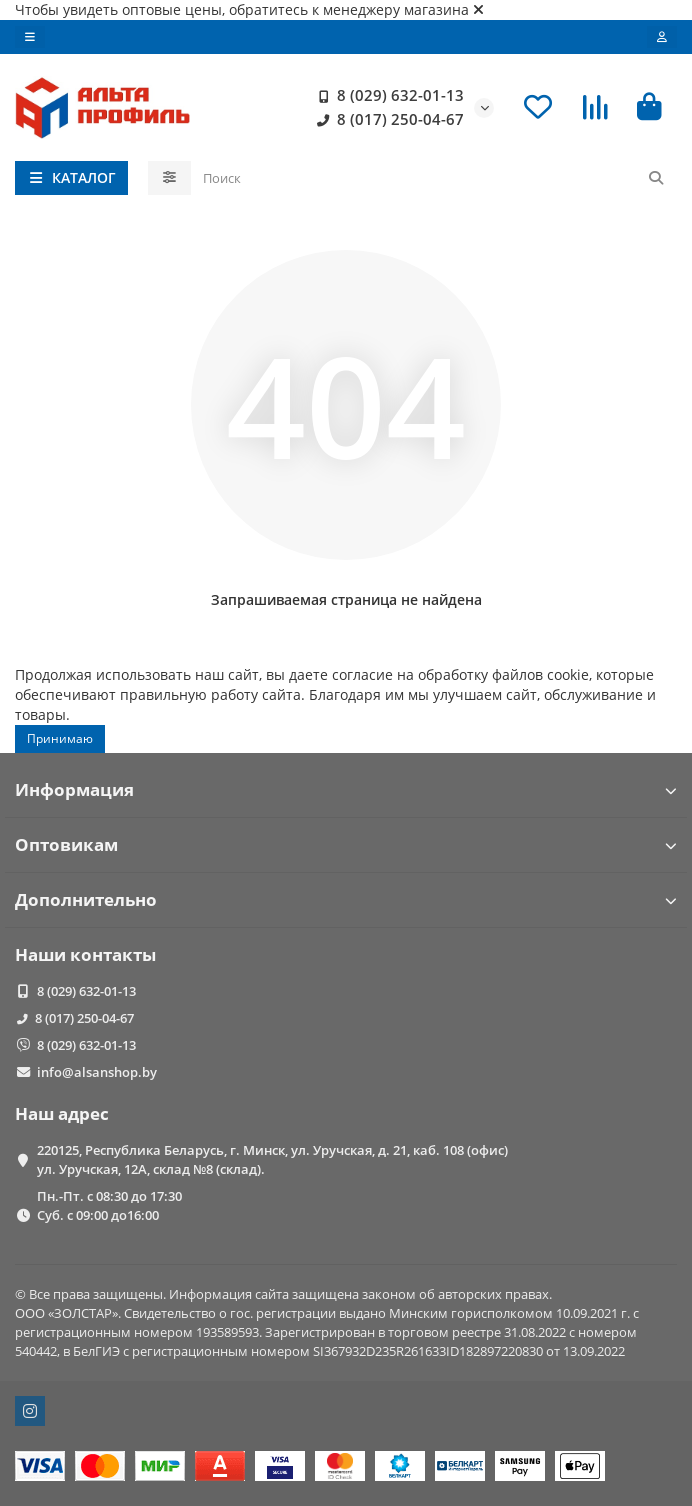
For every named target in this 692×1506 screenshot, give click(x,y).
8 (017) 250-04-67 (386, 120)
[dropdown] (30, 37)
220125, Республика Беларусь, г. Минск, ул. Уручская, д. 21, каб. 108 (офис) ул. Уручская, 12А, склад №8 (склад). (272, 1159)
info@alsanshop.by (97, 1072)
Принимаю (60, 738)
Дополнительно (346, 899)
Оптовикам (346, 844)
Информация (346, 789)
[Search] (434, 178)
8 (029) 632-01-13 (386, 96)
